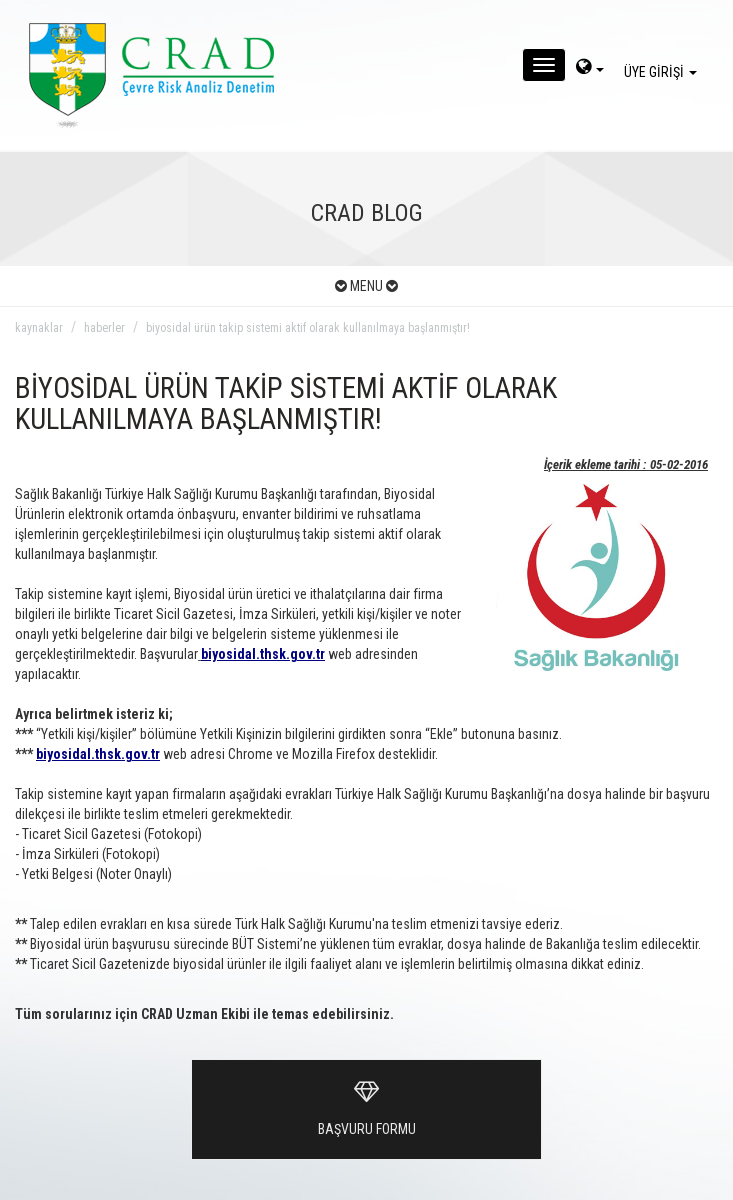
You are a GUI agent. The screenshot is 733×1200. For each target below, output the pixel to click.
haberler (104, 328)
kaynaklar (39, 328)
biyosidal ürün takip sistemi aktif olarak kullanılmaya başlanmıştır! (308, 328)
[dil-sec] (590, 69)
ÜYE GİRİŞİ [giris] (663, 72)
